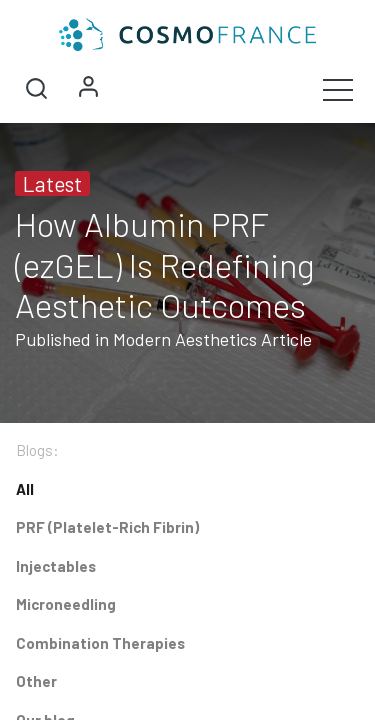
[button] (36, 89)
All (25, 489)
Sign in (88, 89)
